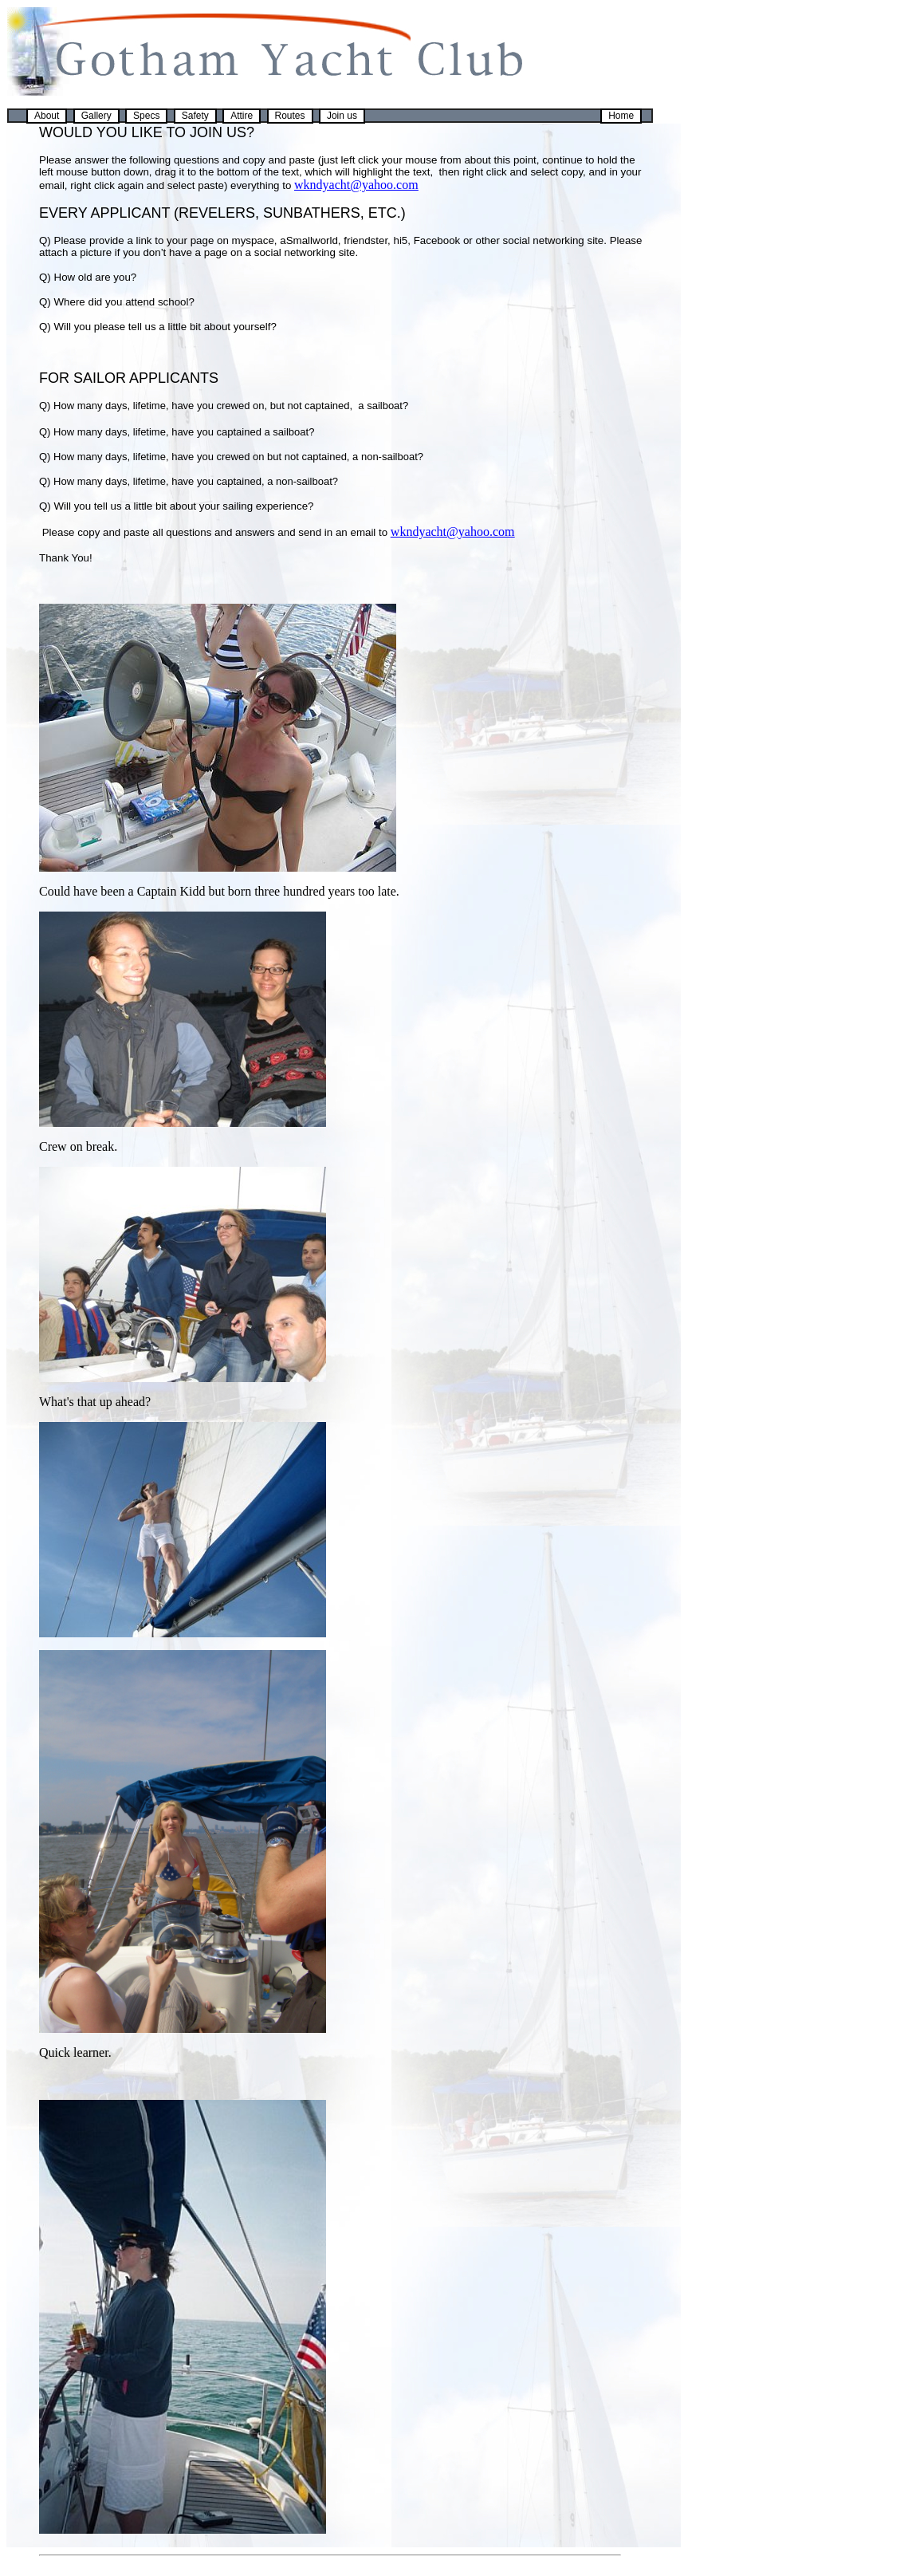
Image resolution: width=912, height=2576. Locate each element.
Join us (342, 115)
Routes (290, 115)
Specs (146, 115)
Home (621, 115)
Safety (195, 115)
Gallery (96, 115)
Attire (241, 115)
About (46, 115)
